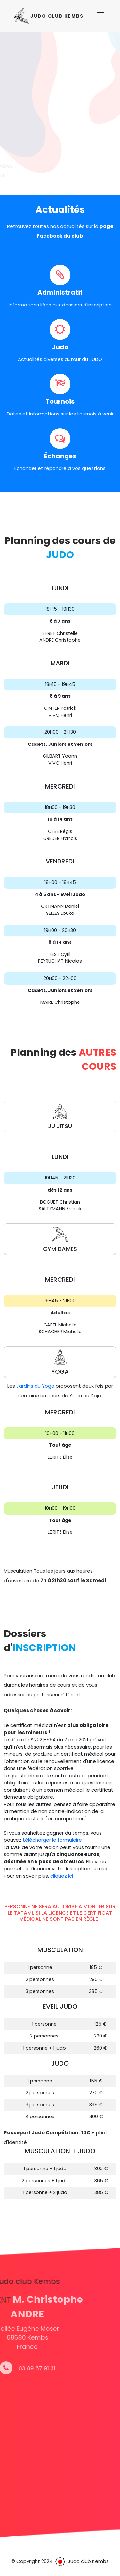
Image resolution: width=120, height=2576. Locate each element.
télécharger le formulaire (52, 1840)
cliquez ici (61, 1876)
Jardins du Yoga (35, 1386)
